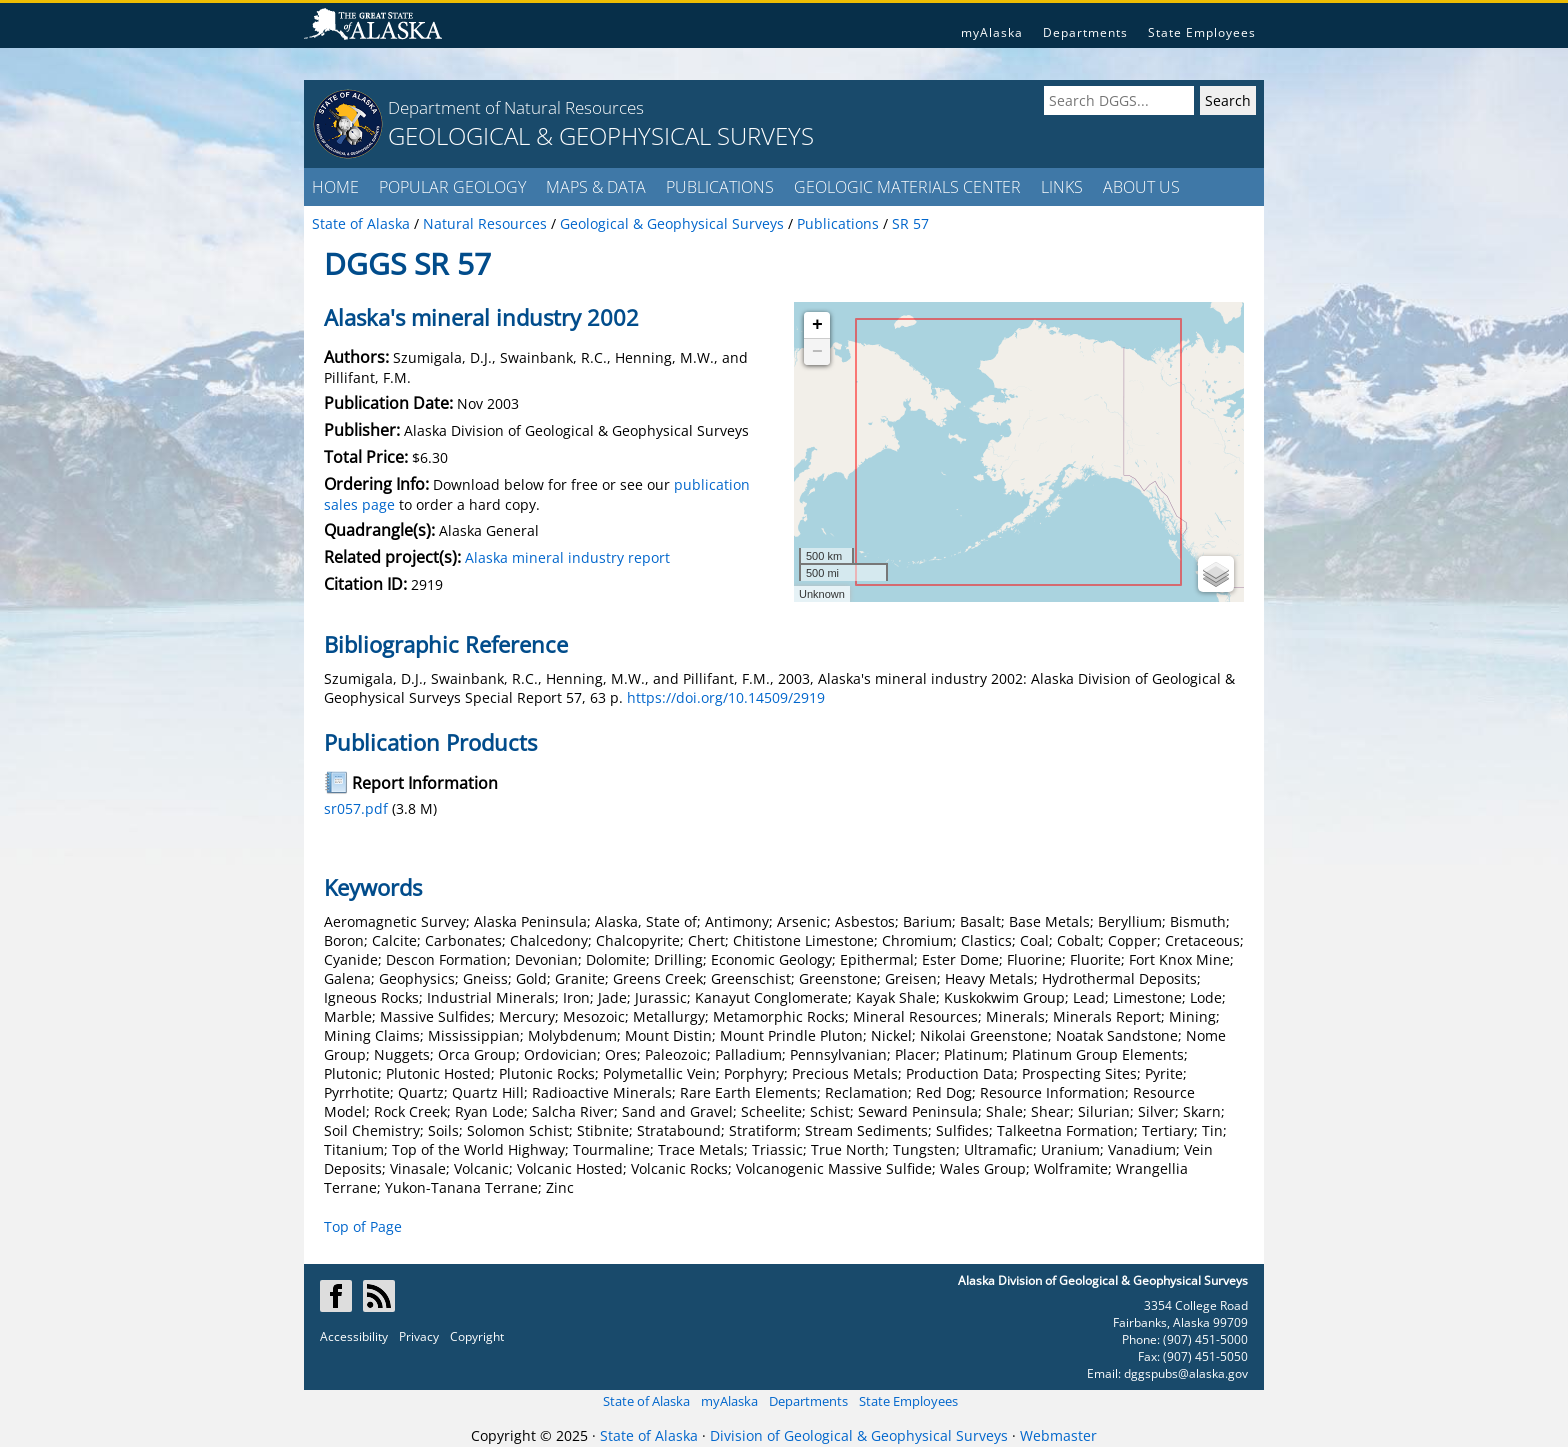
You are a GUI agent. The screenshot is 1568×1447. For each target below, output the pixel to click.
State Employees (1202, 32)
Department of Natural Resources (516, 107)
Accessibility (354, 1336)
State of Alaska (646, 1401)
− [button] (817, 352)
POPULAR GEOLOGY (452, 187)
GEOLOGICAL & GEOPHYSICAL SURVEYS (601, 135)
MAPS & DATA (596, 187)
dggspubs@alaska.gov (1186, 1373)
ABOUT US (1141, 187)
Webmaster (1058, 1435)
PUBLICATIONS (720, 187)
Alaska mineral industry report (567, 557)
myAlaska (992, 32)
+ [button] (817, 325)
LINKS (1062, 187)
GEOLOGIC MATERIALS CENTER (907, 187)
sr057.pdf (356, 808)
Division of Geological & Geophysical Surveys (859, 1435)
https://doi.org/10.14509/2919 (726, 697)
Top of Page (363, 1226)
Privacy (419, 1336)
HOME (335, 187)
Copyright (477, 1336)
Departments (1085, 32)
